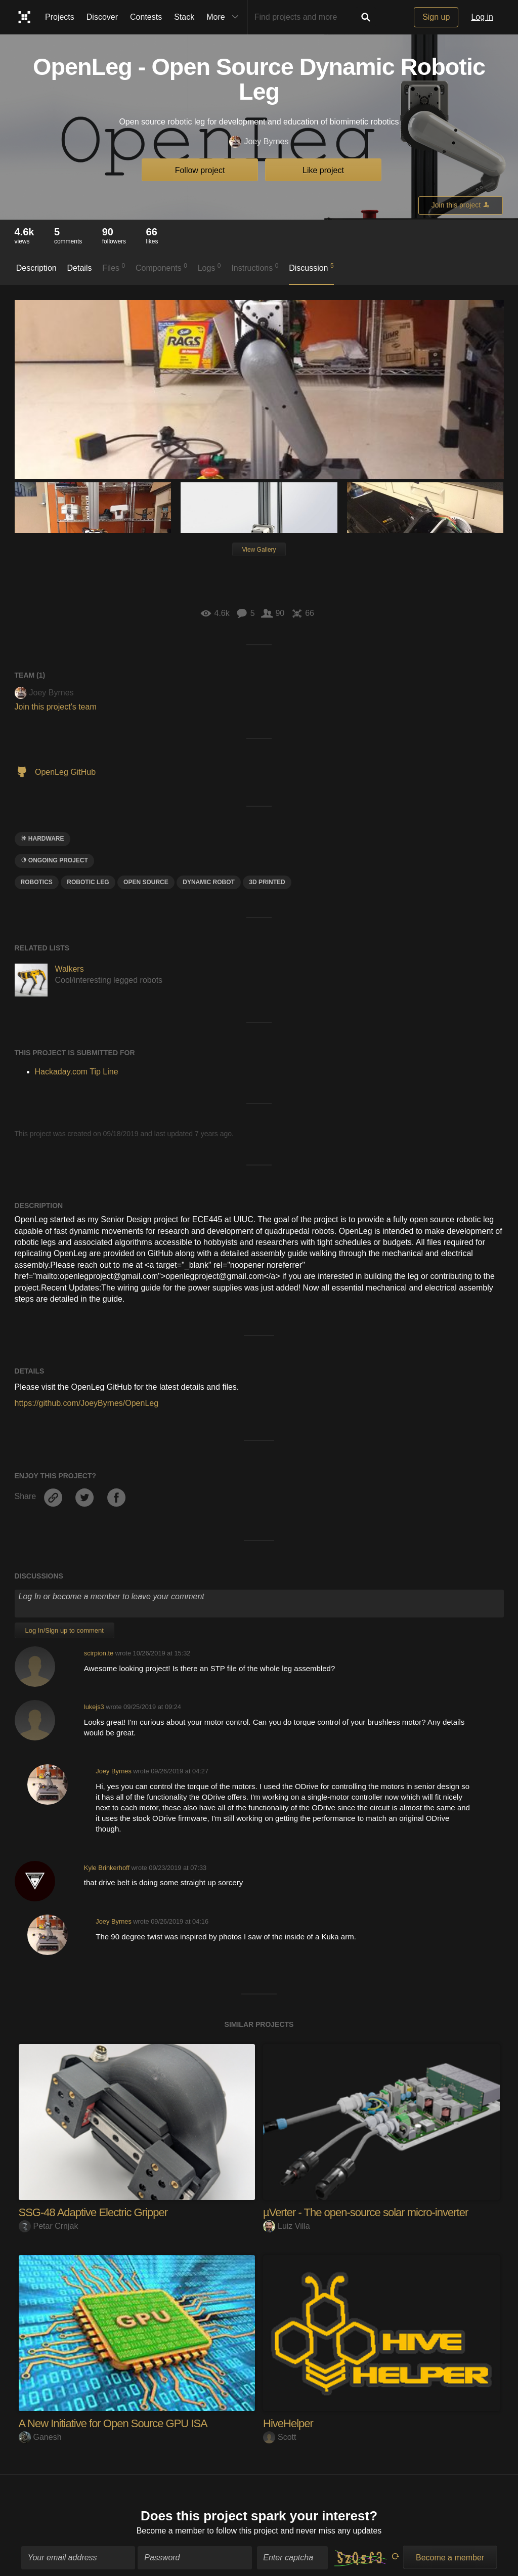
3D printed (267, 882)
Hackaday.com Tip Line (76, 1071)
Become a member (171, 2523)
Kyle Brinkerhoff (107, 1868)
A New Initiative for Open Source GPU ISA (113, 2423)
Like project (323, 170)
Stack (184, 17)
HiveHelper (288, 2423)
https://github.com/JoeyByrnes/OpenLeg (87, 1403)
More (224, 17)
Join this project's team (56, 706)
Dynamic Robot (209, 882)
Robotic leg (88, 882)
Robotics (37, 882)
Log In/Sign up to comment (64, 1630)
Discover (102, 17)
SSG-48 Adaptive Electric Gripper (93, 2212)
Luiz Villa (286, 2226)
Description (36, 268)
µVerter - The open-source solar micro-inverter (365, 2212)
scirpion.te (98, 1653)
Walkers (69, 969)
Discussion (311, 267)
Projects (59, 17)
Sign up (436, 17)
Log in (482, 17)
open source (145, 882)
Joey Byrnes (258, 142)
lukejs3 (94, 1707)
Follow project (200, 170)
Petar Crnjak (48, 2226)
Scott (279, 2437)
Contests (146, 17)
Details (79, 268)
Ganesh (40, 2437)
